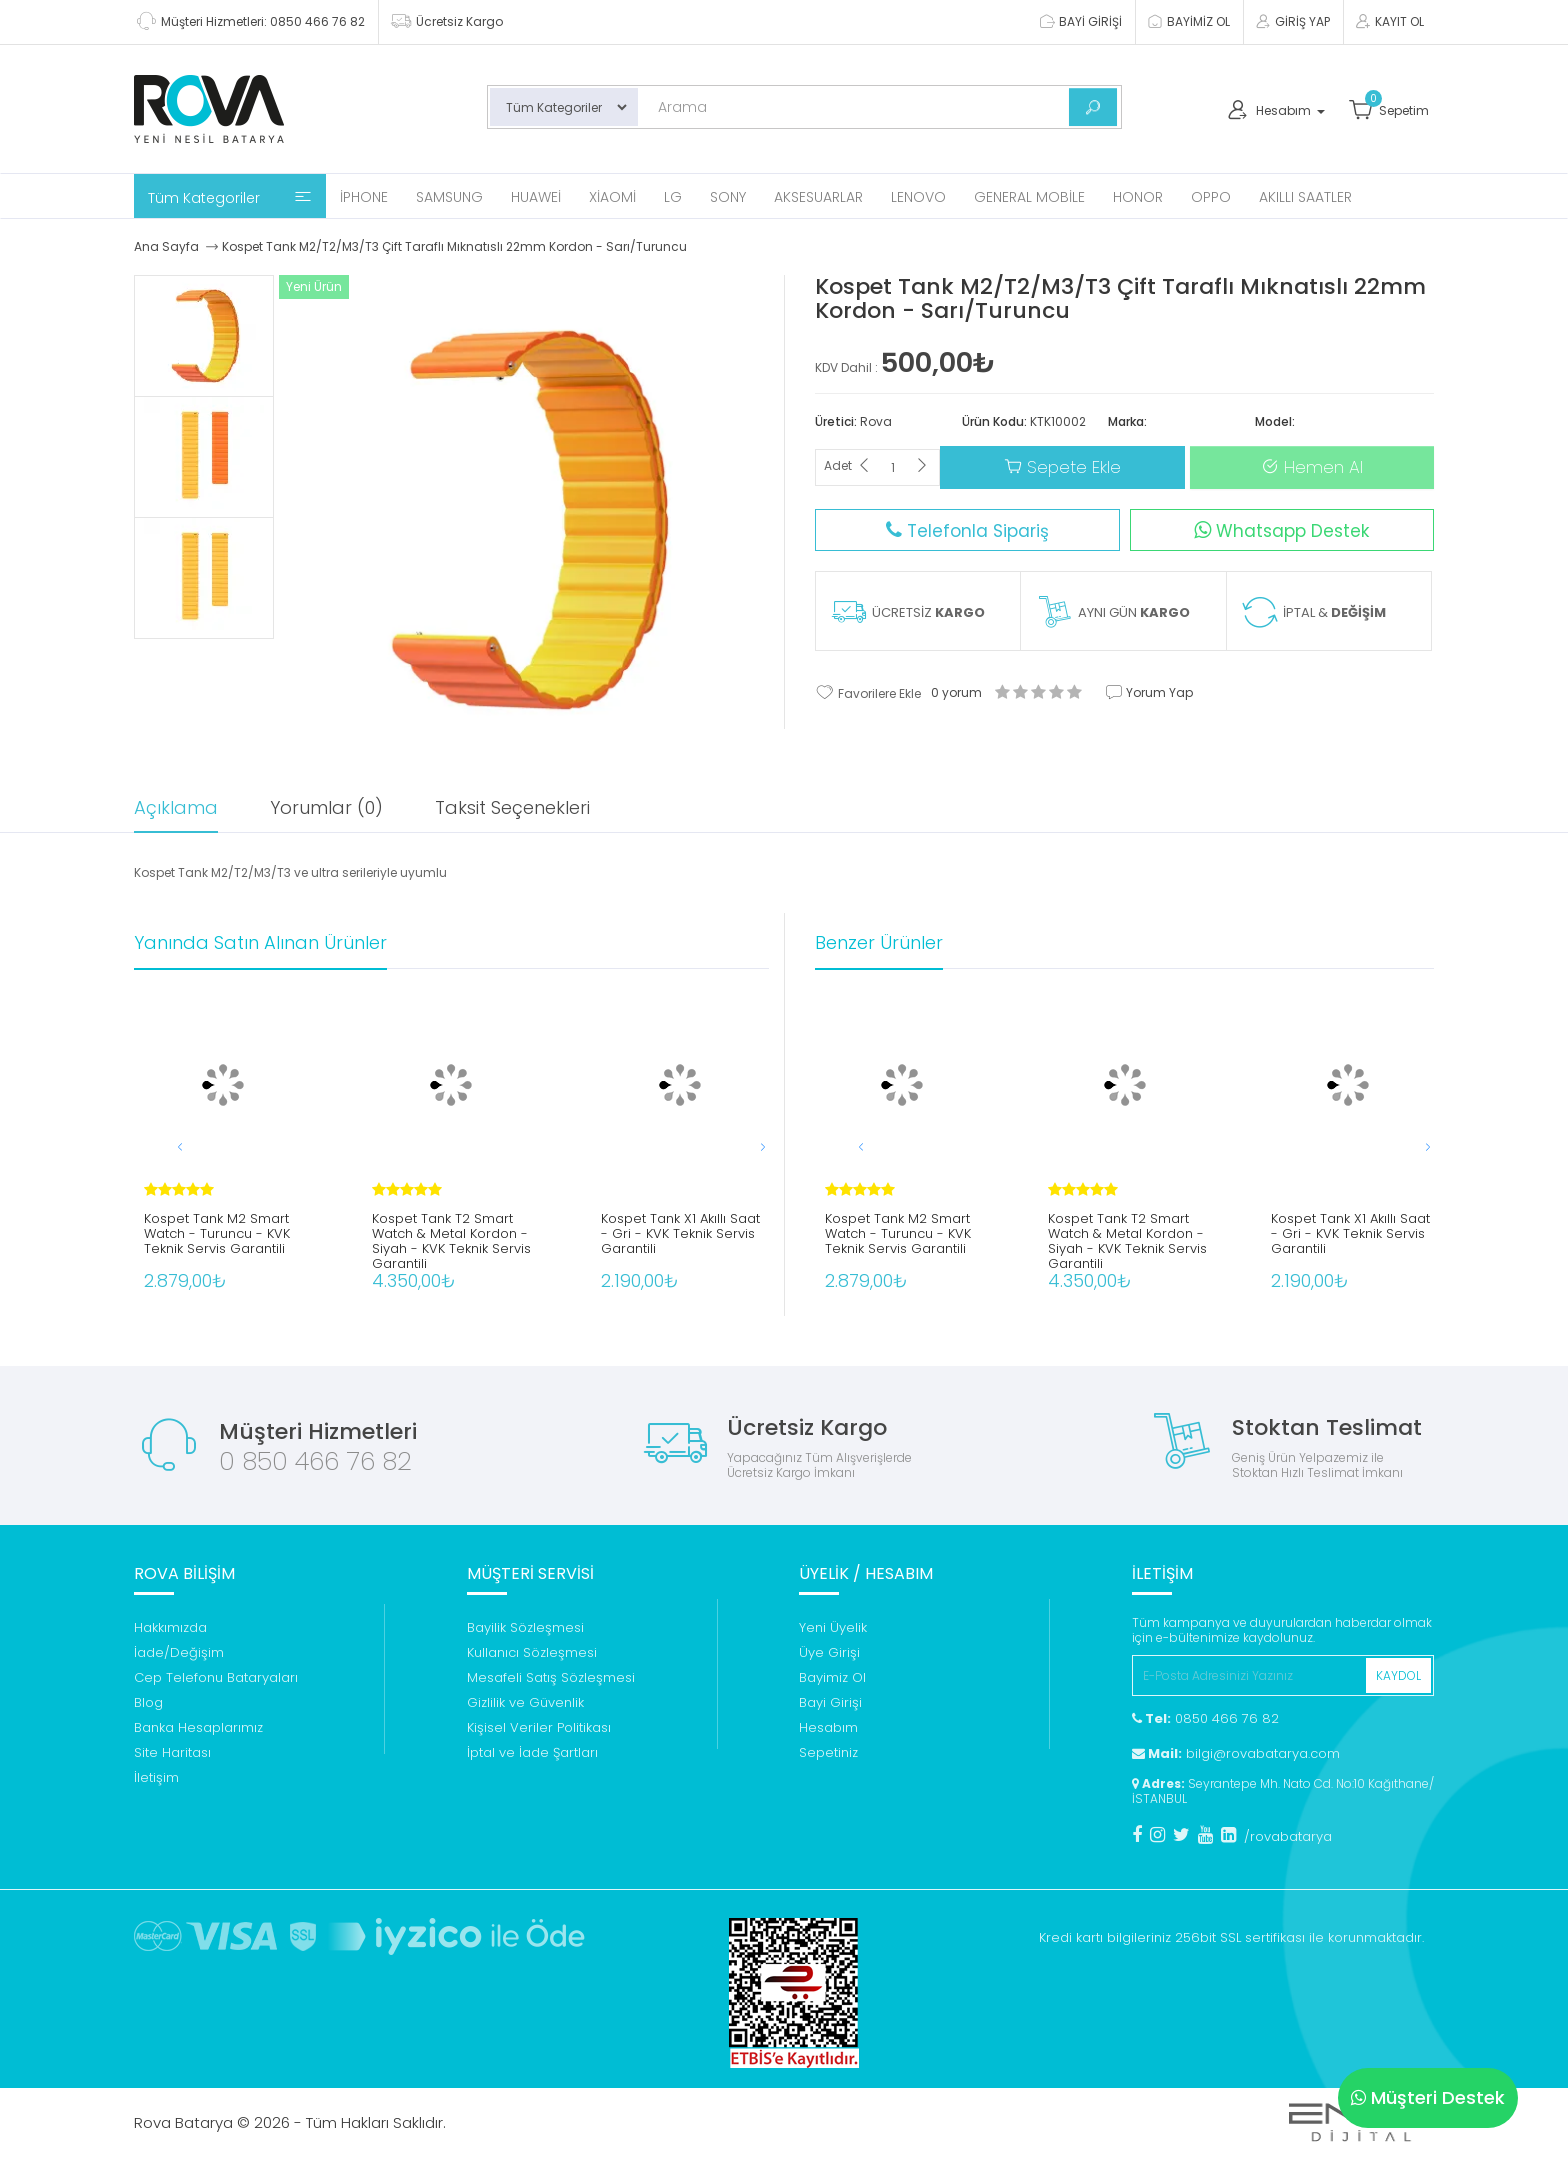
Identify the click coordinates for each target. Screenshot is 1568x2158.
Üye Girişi (829, 1652)
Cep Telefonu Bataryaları (216, 1677)
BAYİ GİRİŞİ (1080, 21)
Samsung (449, 197)
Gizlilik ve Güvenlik (525, 1702)
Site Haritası (172, 1752)
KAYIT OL (1389, 21)
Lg (673, 197)
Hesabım (828, 1727)
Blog (148, 1702)
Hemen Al (1312, 467)
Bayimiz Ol (832, 1677)
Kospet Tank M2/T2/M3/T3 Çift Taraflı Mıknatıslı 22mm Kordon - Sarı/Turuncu (454, 246)
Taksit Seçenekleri (512, 807)
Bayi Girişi (830, 1702)
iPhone (364, 197)
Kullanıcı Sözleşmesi (532, 1652)
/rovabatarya (1288, 1836)
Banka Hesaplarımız (198, 1727)
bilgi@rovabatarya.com (1236, 1753)
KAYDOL (1398, 1675)
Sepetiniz (828, 1752)
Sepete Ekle (1062, 467)
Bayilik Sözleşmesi (525, 1627)
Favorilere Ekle (868, 692)
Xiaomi (612, 197)
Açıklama (176, 807)
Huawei (536, 197)
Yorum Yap (1149, 692)
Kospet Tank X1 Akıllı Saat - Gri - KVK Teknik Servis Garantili (680, 1234)
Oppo (1211, 197)
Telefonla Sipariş (967, 531)
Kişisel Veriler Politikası (539, 1727)
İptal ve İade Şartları (532, 1752)
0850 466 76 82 (1205, 1718)
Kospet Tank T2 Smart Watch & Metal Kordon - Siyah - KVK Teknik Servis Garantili (451, 1236)
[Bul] (1093, 107)
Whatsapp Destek (1281, 531)
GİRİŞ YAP (1292, 21)
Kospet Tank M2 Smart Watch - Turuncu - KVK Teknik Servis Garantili (217, 1234)
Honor (1138, 197)
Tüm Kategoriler (230, 197)
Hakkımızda (170, 1627)
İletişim (156, 1777)
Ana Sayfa (166, 246)
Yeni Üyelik (833, 1627)
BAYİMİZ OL (1188, 21)
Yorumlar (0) (326, 807)
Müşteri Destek (1428, 2097)
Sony (728, 197)
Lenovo (918, 197)
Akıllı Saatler (1305, 197)
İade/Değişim (179, 1652)
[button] (743, 1147)
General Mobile (1029, 197)
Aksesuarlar (818, 197)
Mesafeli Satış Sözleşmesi (551, 1677)
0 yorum (956, 692)
